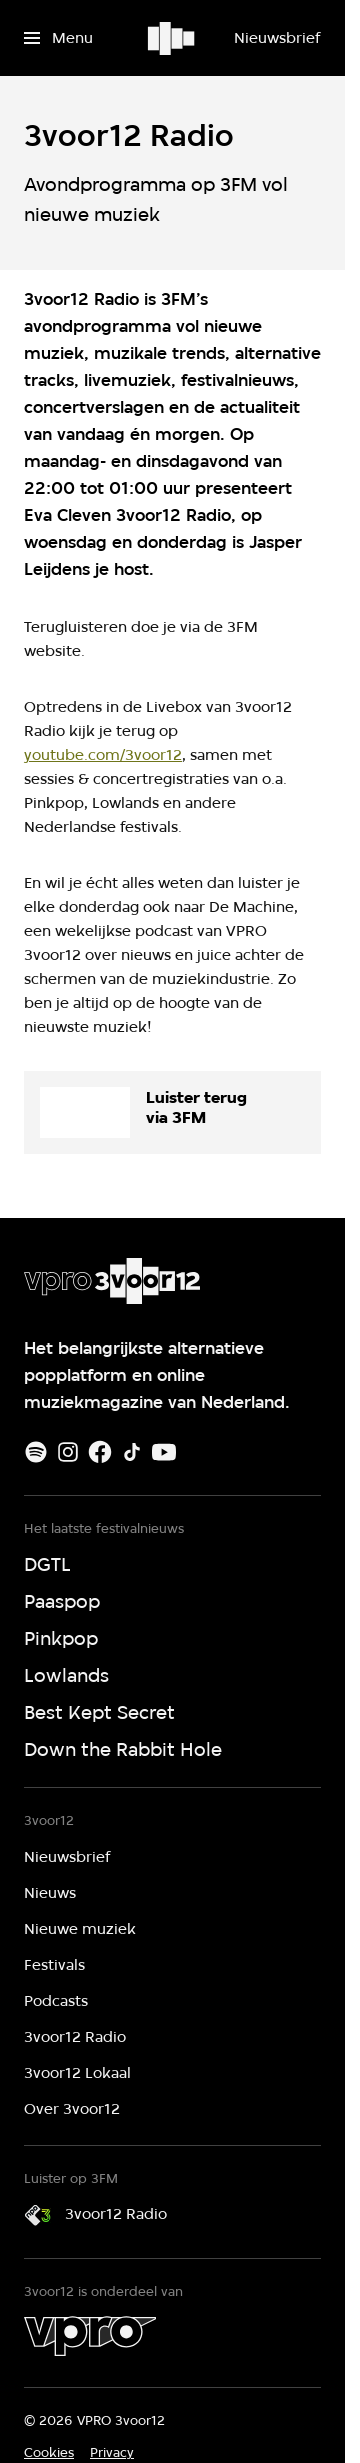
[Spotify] (36, 1452)
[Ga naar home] (172, 38)
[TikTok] (132, 1452)
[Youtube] (164, 1452)
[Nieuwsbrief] (277, 38)
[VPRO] (90, 2336)
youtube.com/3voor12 (103, 755)
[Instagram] (68, 1452)
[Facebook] (100, 1452)
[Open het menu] (58, 38)
